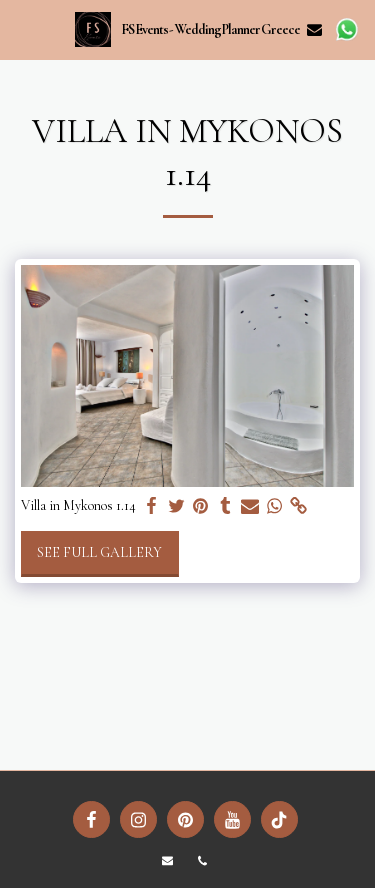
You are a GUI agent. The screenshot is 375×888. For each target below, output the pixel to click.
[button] (22, 29)
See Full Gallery (99, 552)
